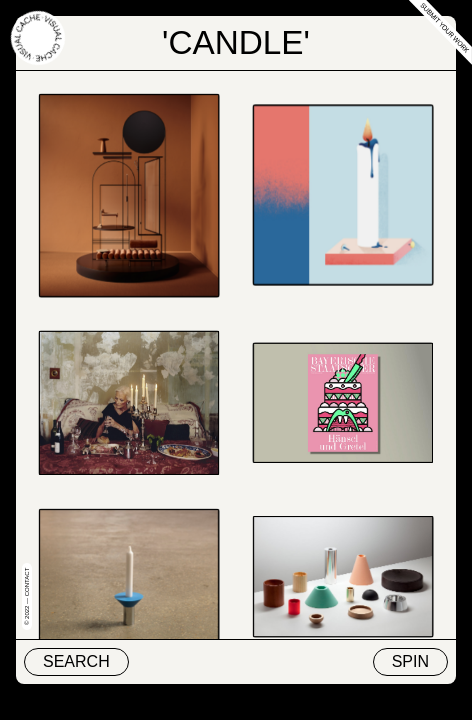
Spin (410, 661)
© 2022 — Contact (27, 596)
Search (76, 661)
